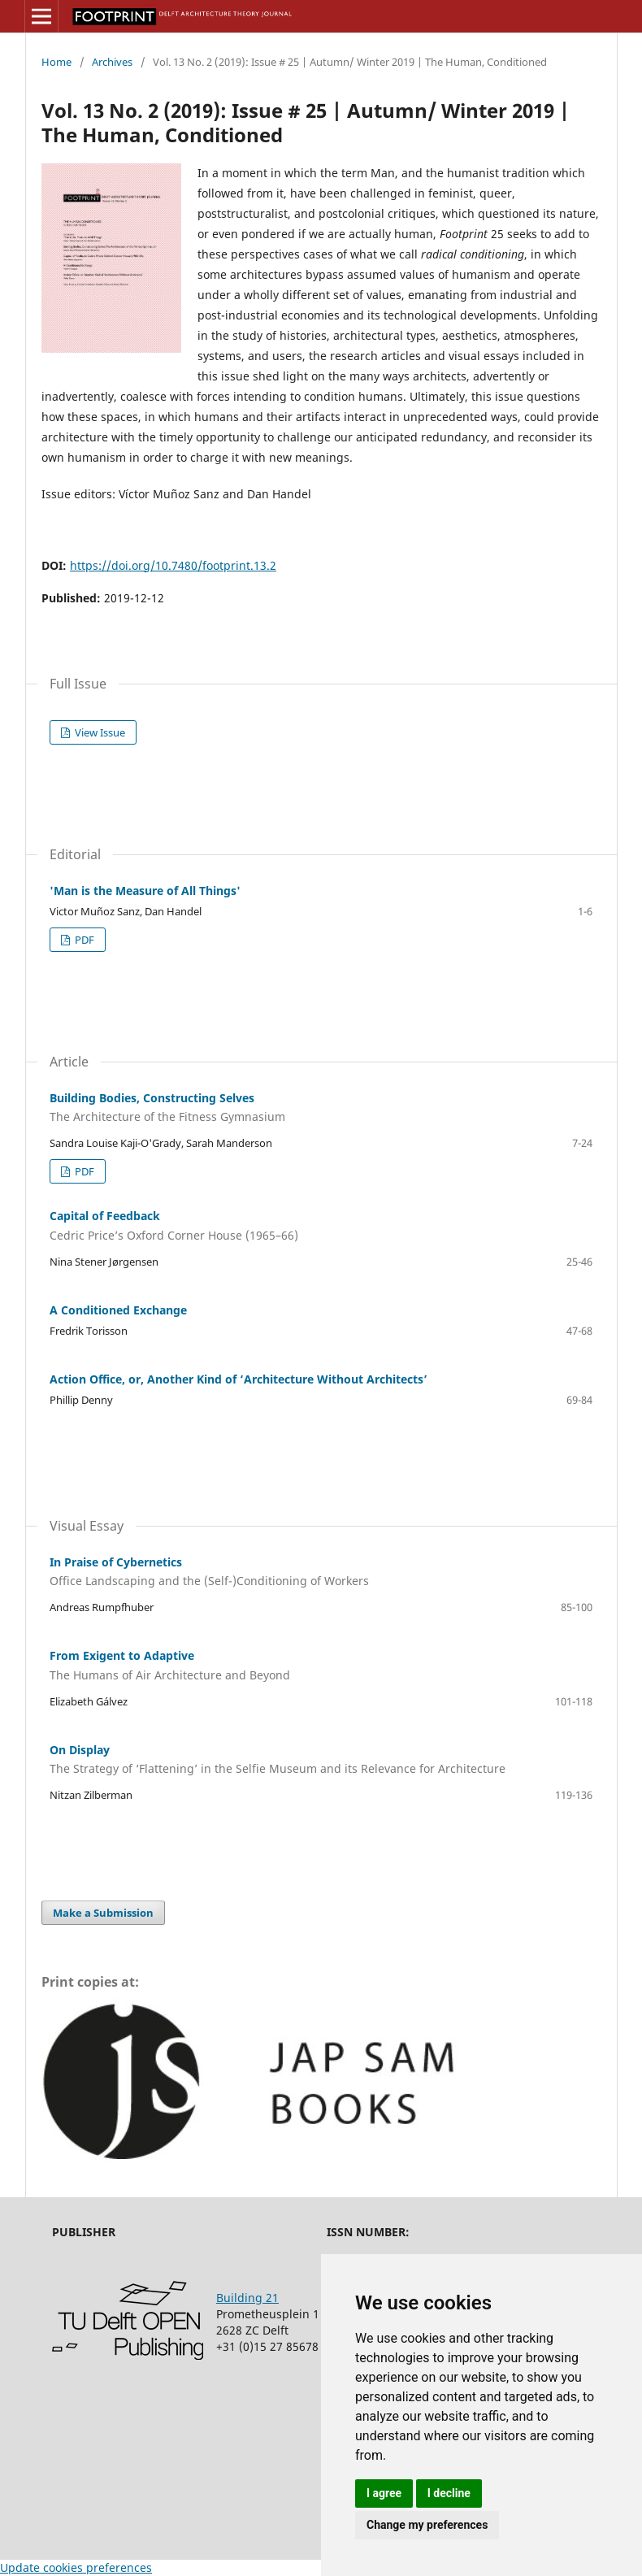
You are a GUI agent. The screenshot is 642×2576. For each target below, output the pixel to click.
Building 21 (247, 2297)
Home (56, 61)
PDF (83, 939)
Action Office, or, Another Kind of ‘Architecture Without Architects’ (238, 1379)
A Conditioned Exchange (118, 1310)
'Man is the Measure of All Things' (145, 890)
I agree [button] (384, 2493)
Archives (112, 61)
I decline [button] (449, 2493)
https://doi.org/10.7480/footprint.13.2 (173, 565)
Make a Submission (103, 1912)
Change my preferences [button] (427, 2524)
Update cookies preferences (76, 2567)
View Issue (98, 732)
